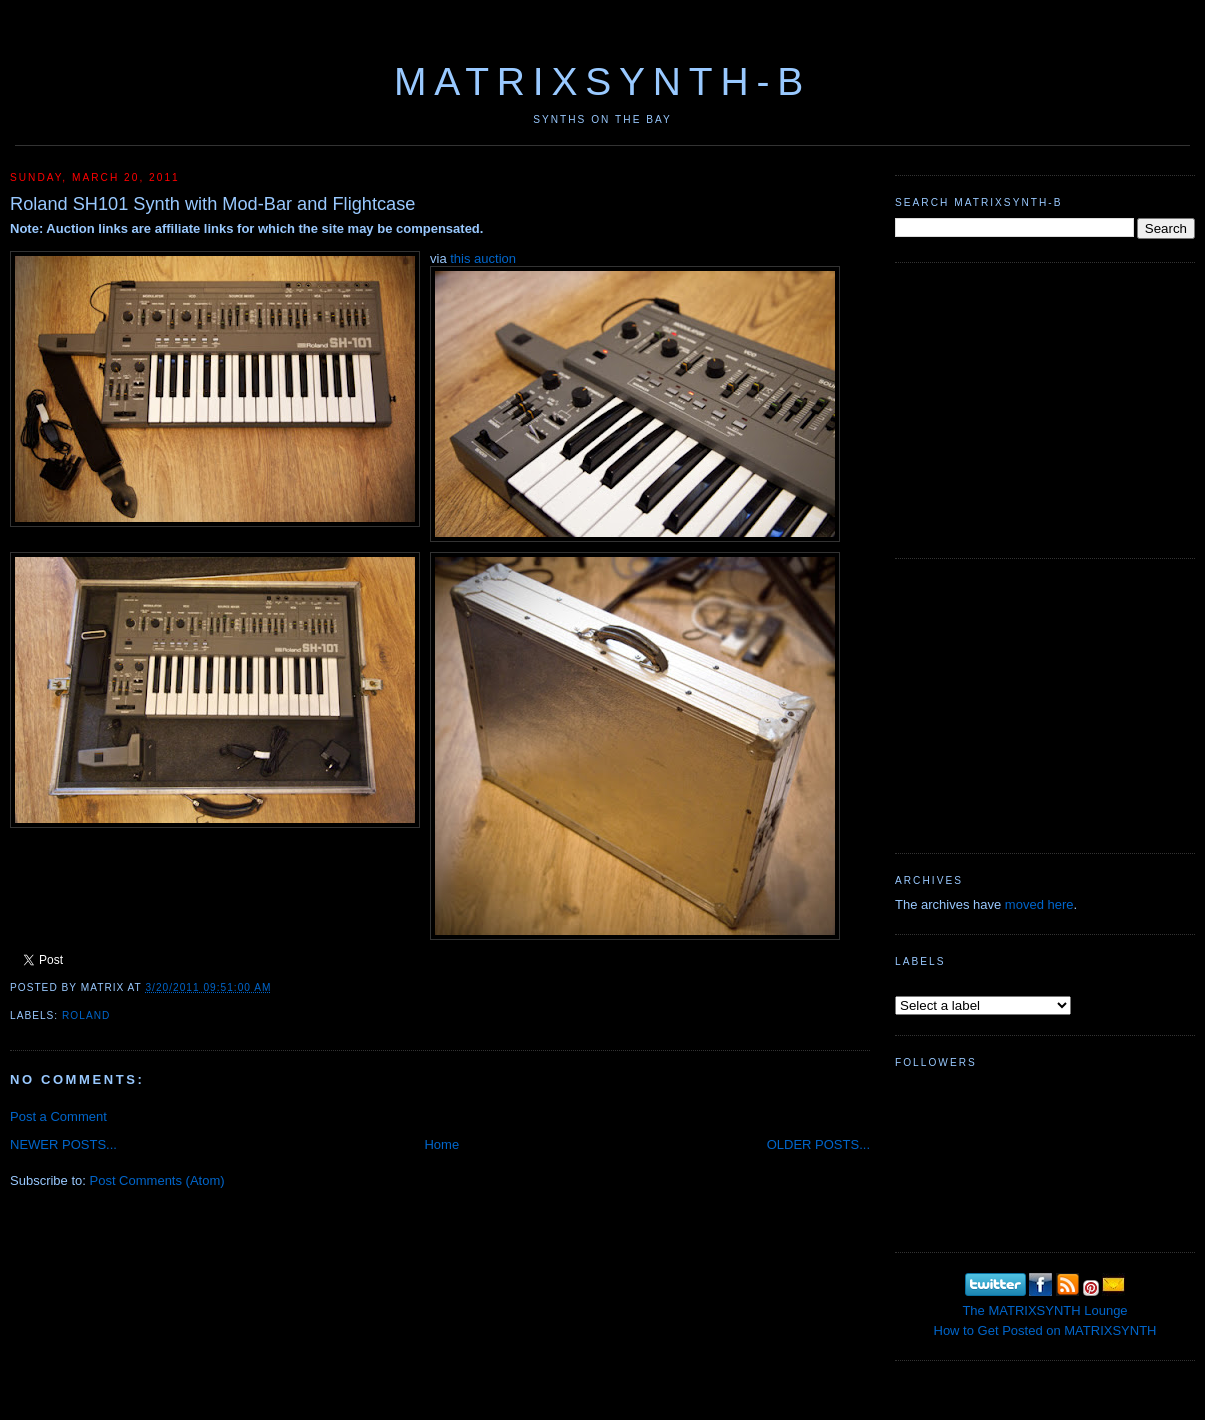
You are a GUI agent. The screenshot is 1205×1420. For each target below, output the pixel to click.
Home (441, 1144)
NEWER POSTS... (63, 1144)
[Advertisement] (1045, 408)
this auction (483, 258)
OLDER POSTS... (818, 1144)
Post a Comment (58, 1116)
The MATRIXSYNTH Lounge (1044, 1310)
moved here (1039, 904)
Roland (86, 1015)
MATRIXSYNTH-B (602, 81)
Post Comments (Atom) (157, 1180)
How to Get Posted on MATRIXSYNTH (1045, 1330)
